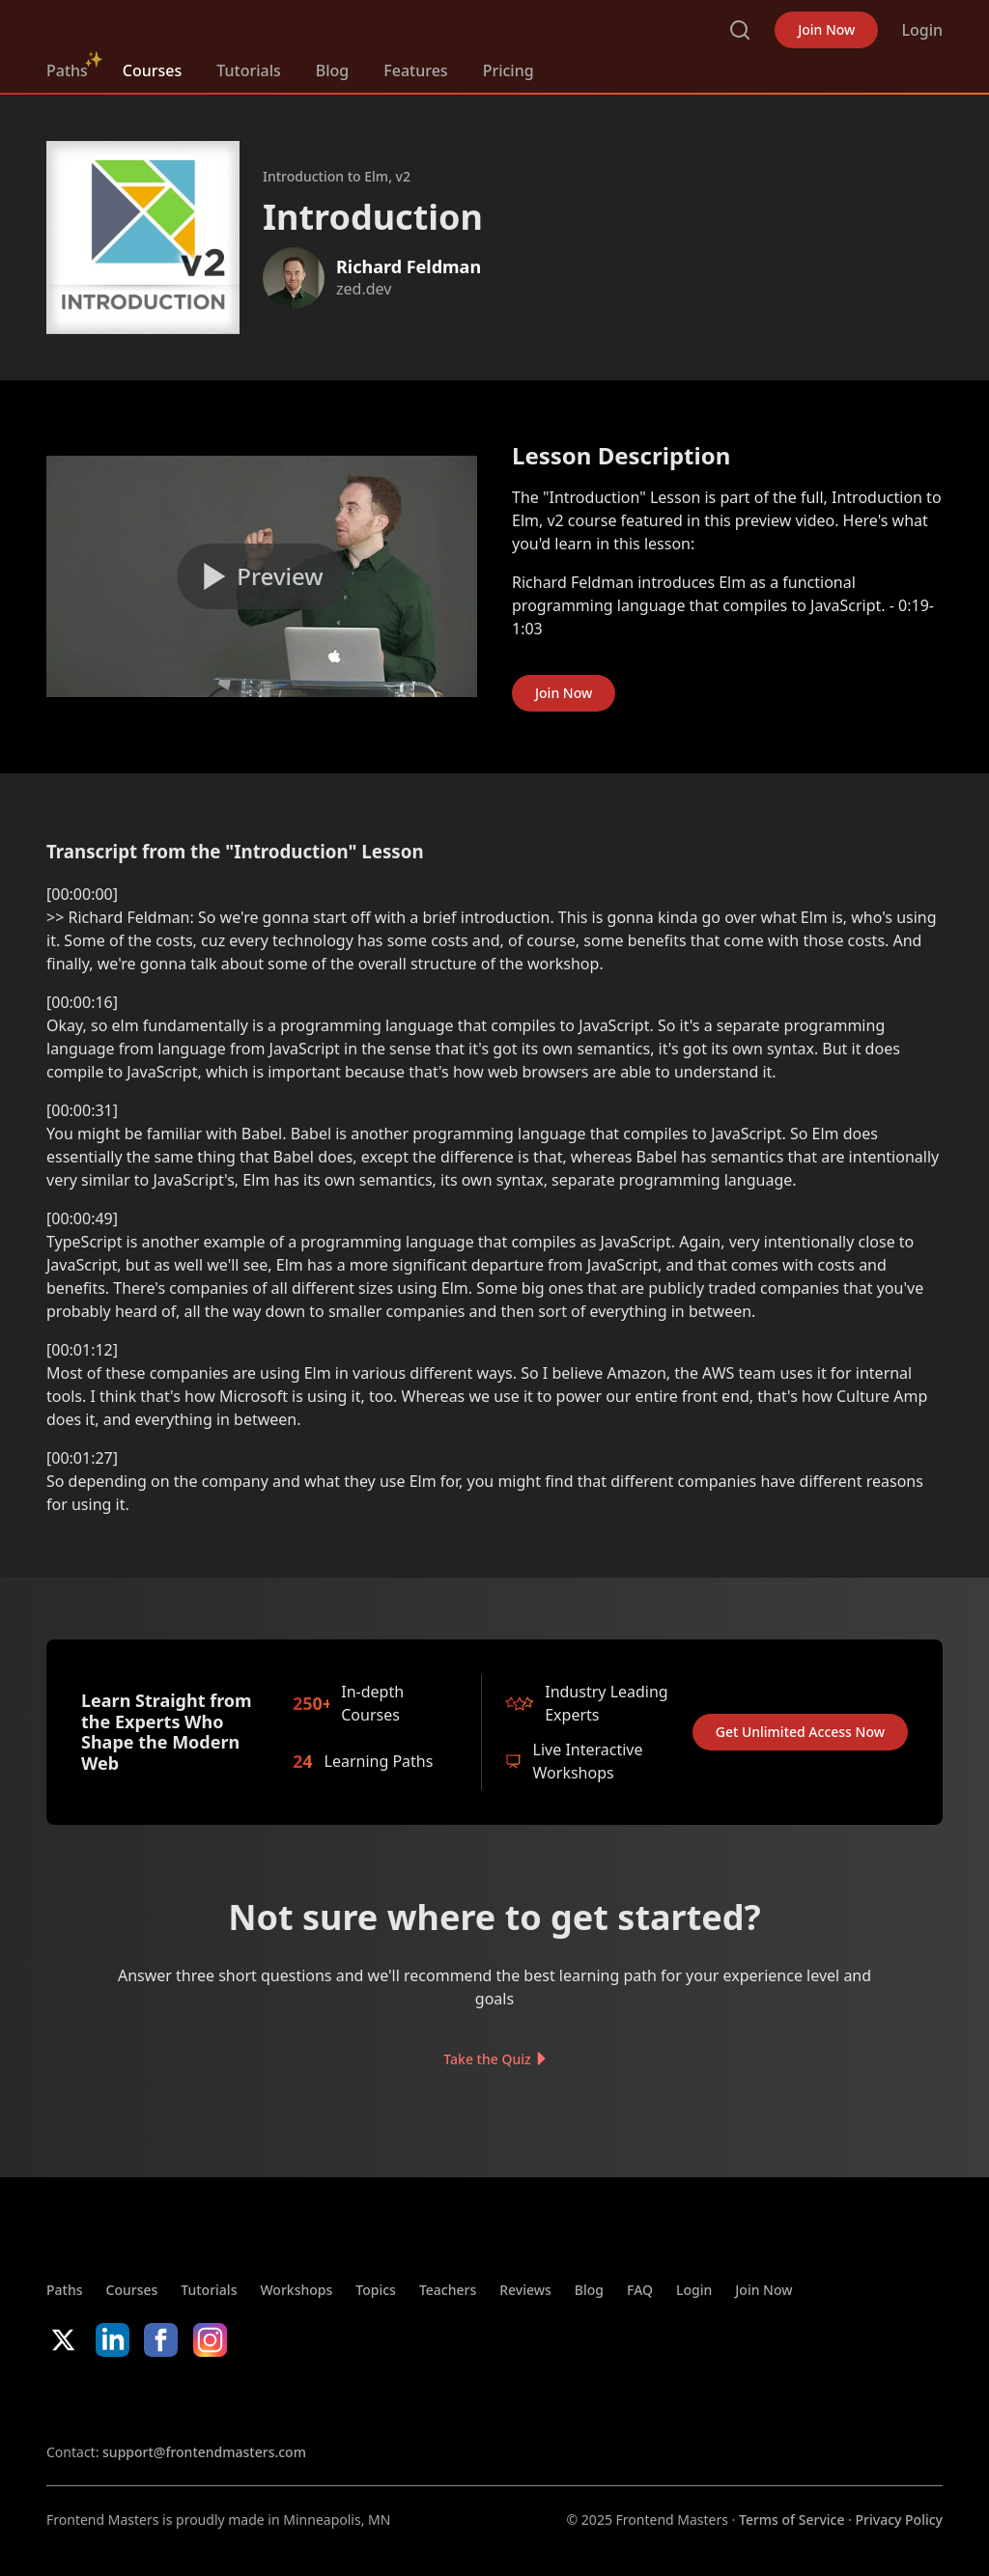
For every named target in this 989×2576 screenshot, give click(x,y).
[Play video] (261, 577)
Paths (67, 70)
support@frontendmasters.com (204, 2452)
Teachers (447, 2290)
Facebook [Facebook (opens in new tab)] (161, 2340)
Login (922, 30)
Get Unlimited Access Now (800, 1731)
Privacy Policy (899, 2519)
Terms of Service (791, 2519)
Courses (152, 70)
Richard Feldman (408, 266)
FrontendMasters (147, 26)
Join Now (826, 29)
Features (415, 70)
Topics (375, 2290)
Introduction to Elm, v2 (336, 176)
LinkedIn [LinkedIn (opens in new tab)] (112, 2340)
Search (739, 30)
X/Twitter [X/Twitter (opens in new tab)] (63, 2340)
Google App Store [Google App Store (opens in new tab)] (243, 2399)
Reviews (525, 2290)
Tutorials (248, 70)
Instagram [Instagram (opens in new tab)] (210, 2340)
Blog (332, 70)
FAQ (640, 2290)
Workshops (296, 2290)
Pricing (508, 70)
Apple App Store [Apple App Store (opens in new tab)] (104, 2399)
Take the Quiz (486, 2059)
